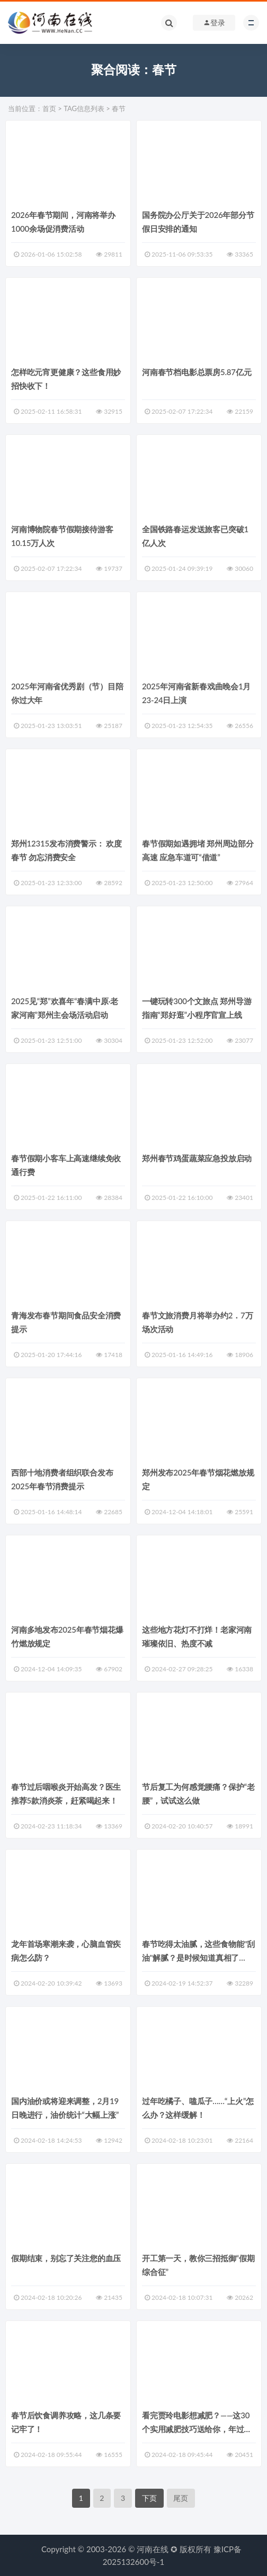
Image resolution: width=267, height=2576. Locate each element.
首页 (49, 108)
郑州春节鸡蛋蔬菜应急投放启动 (197, 1158)
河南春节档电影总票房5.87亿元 (196, 372)
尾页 (180, 2497)
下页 (149, 2497)
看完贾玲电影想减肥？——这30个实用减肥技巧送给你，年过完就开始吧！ (197, 2428)
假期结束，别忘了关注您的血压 (66, 2258)
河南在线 (152, 2549)
